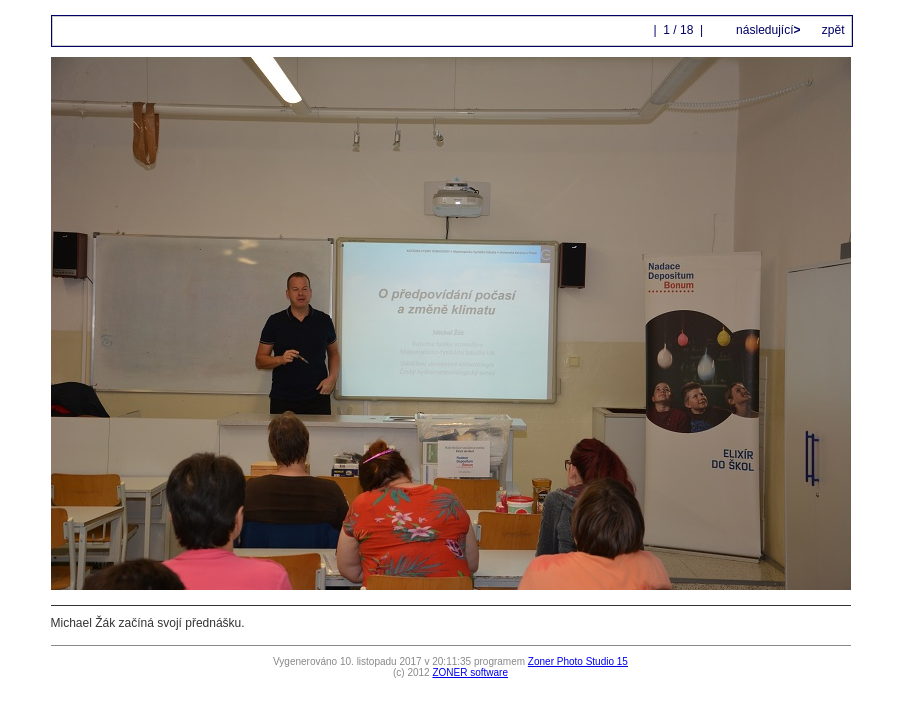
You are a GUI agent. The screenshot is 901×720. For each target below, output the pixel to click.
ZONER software (470, 672)
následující (767, 30)
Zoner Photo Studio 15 (578, 661)
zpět (833, 30)
